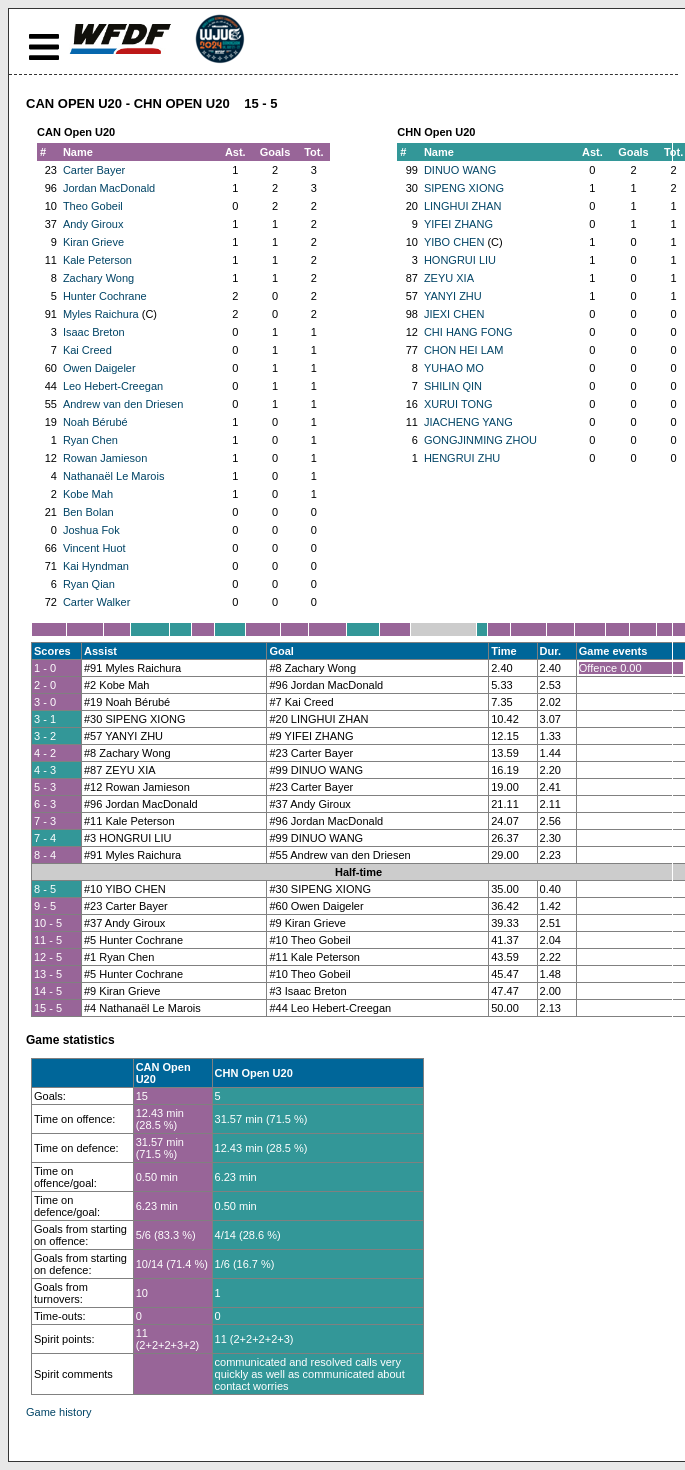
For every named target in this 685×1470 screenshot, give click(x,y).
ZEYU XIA (449, 278)
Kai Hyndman (96, 566)
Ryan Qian (89, 584)
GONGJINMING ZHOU (480, 440)
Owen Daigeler (99, 368)
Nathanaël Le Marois (114, 476)
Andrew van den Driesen (123, 404)
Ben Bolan (88, 512)
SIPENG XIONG (464, 188)
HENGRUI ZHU (462, 458)
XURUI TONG (458, 404)
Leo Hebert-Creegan (113, 386)
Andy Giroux (93, 224)
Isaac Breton (94, 332)
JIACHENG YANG (468, 422)
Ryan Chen (90, 440)
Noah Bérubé (95, 422)
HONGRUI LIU (460, 260)
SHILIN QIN (453, 386)
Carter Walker (96, 602)
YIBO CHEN (454, 242)
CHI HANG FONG (468, 332)
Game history (58, 1412)
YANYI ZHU (453, 296)
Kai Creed (87, 350)
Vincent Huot (94, 548)
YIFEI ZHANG (458, 224)
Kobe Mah (88, 494)
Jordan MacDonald (109, 188)
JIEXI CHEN (454, 314)
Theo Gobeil (93, 206)
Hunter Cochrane (105, 296)
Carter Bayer (94, 170)
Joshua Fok (91, 530)
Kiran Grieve (93, 242)
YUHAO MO (454, 368)
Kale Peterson (97, 260)
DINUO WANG (460, 170)
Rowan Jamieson (105, 458)
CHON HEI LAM (463, 350)
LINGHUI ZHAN (463, 206)
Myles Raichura (101, 314)
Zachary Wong (98, 278)
